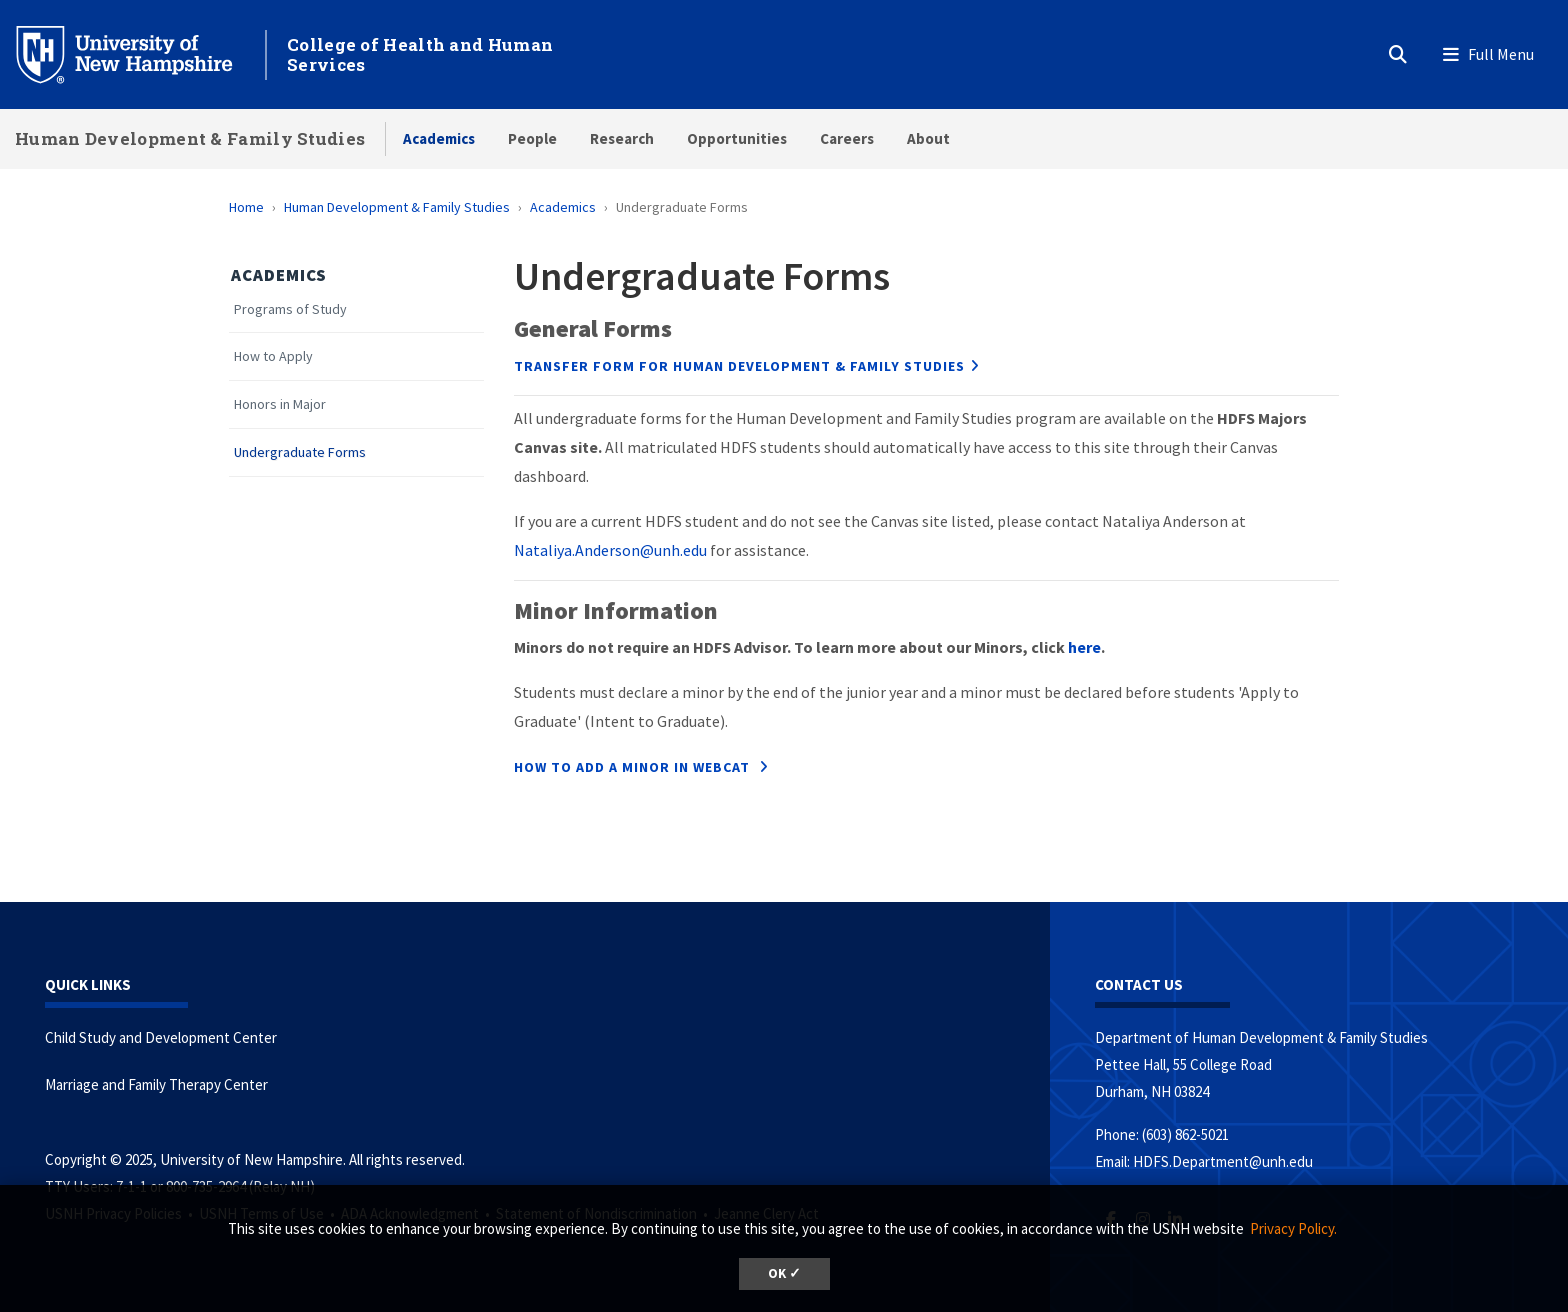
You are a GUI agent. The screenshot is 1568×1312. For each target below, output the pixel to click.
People (532, 138)
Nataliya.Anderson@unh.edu (610, 550)
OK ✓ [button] (784, 1273)
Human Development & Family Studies (190, 138)
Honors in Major (280, 404)
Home (246, 207)
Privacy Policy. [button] (1293, 1228)
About (928, 138)
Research (622, 138)
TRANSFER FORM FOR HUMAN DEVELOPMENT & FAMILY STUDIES (739, 366)
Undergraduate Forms (300, 452)
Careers (847, 138)
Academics (439, 138)
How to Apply (273, 356)
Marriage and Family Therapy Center (156, 1084)
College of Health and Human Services (420, 54)
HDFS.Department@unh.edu (1223, 1161)
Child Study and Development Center (161, 1037)
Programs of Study (290, 309)
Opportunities (737, 138)
